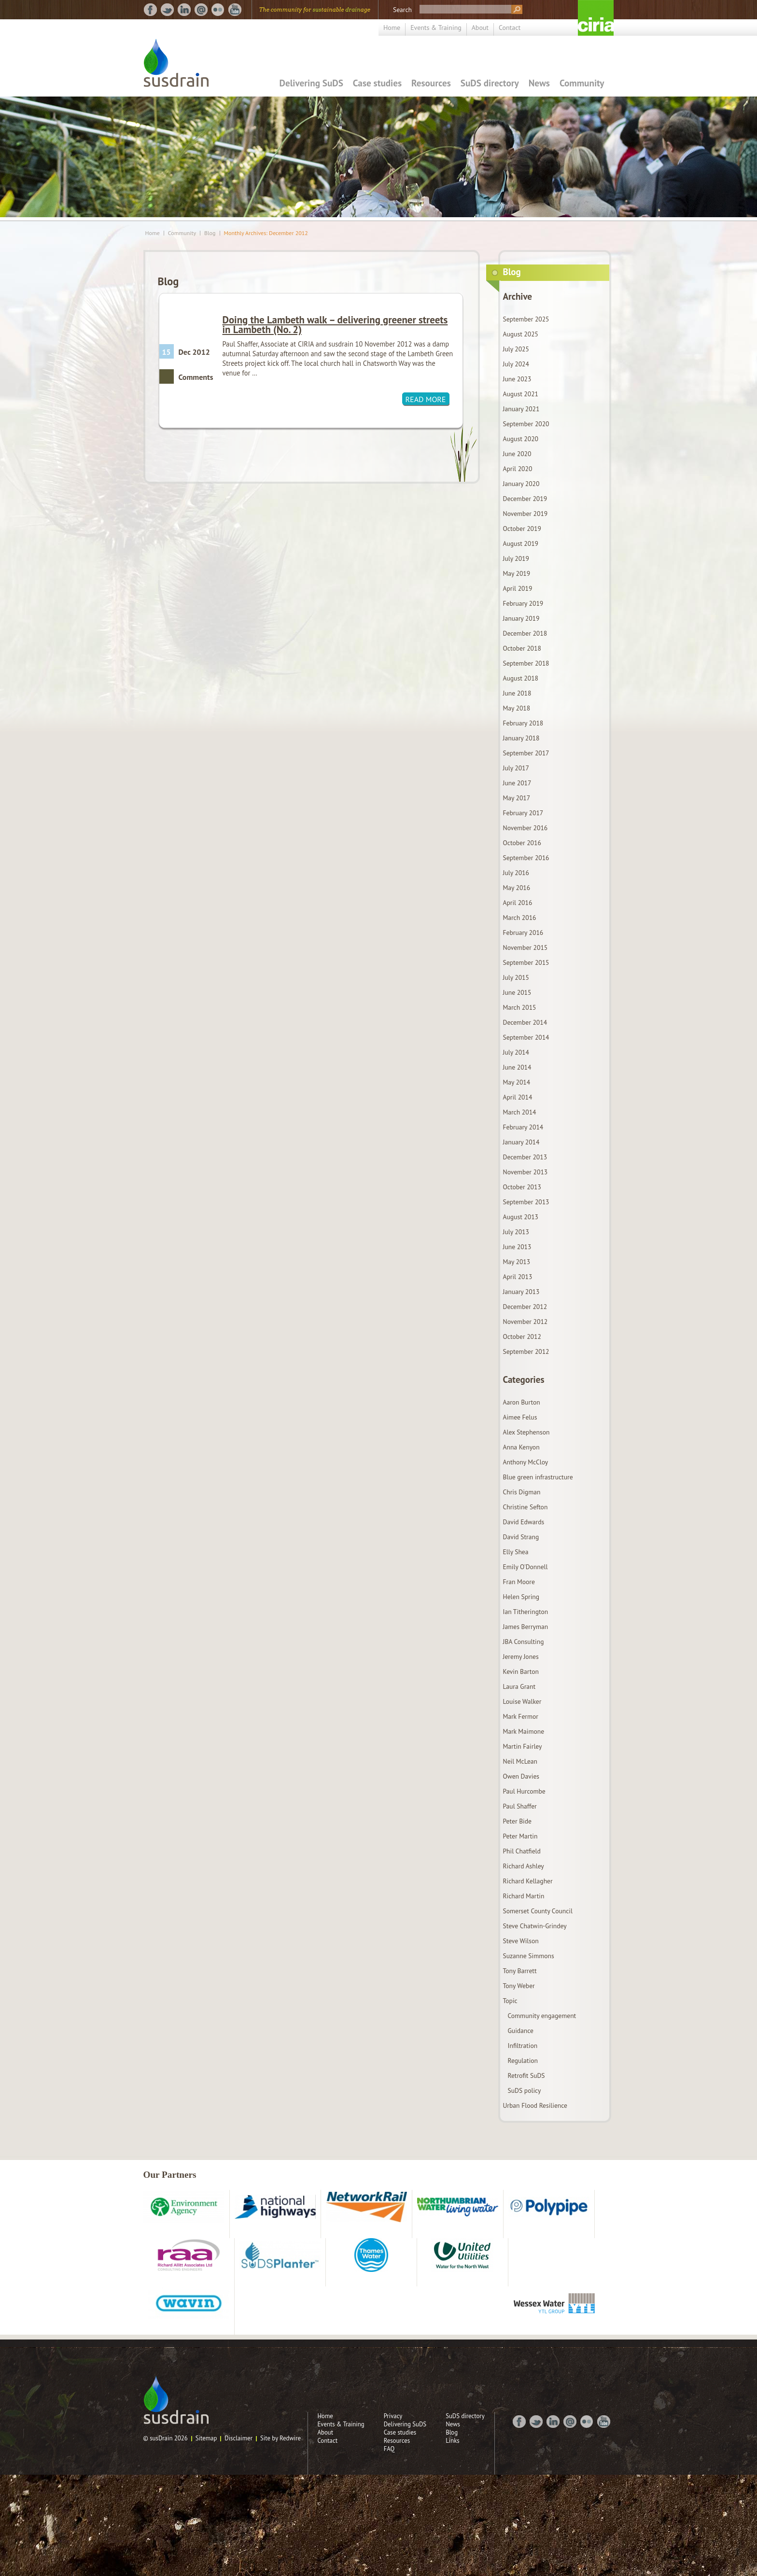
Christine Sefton (525, 1507)
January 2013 (521, 1291)
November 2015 (525, 947)
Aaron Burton (521, 1402)
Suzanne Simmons (528, 1955)
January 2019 (521, 618)
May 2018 (517, 708)
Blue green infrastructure (538, 1477)
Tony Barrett (520, 1970)
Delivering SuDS (311, 83)
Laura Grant (519, 1686)
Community (582, 83)
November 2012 (525, 1321)
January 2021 (521, 408)
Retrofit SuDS (526, 2075)
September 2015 (526, 962)
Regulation (523, 2060)
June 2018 (517, 693)
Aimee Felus (520, 1417)
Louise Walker (522, 1701)
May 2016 (517, 887)
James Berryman (525, 1626)
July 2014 (516, 1052)
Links (453, 2441)
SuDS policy (524, 2090)
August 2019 (521, 543)
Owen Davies (521, 1776)
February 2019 (523, 603)
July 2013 (516, 1231)
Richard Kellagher (528, 1881)
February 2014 (523, 1127)
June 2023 (517, 379)
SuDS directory (490, 83)
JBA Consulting (523, 1641)
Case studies (377, 83)
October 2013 (522, 1187)
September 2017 (526, 753)
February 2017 (523, 812)
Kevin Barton (521, 1671)
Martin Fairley (522, 1746)
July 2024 (516, 364)
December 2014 (525, 1022)
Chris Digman (522, 1492)
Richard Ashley (523, 1866)
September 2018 (526, 663)
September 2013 (526, 1201)
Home (391, 27)
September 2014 (526, 1037)
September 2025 (526, 319)
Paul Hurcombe (524, 1791)
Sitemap (206, 2438)
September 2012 (526, 1351)
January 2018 (521, 738)
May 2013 (517, 1261)
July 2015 (516, 977)
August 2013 (521, 1216)
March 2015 (519, 1007)
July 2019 (516, 558)
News (539, 83)
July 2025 (516, 349)
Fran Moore (519, 1581)
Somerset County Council (538, 1911)
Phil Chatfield (522, 1851)
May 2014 (517, 1082)
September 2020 (526, 423)
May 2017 (517, 798)
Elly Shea (516, 1551)
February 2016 (523, 932)
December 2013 (525, 1157)
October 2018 (522, 648)
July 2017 (516, 768)
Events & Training (436, 27)
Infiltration (523, 2045)
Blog (209, 233)
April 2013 (518, 1276)
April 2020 (518, 468)
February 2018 (523, 723)
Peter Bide (517, 1821)
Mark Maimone (524, 1731)
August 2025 (521, 334)
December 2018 (525, 633)
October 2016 (522, 842)
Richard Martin (524, 1896)
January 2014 (521, 1142)
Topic (510, 2000)
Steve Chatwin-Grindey (535, 1926)
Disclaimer (238, 2438)
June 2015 (517, 992)
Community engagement (542, 2015)
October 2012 (522, 1336)
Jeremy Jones (521, 1656)
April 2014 (518, 1097)
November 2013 (525, 1172)
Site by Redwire (280, 2438)
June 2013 (517, 1246)
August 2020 (521, 438)
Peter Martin (520, 1836)
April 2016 (518, 902)
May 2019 (517, 573)
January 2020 (521, 483)
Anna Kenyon (521, 1447)
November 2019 (525, 513)
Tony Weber (519, 1985)
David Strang (521, 1536)
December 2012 (525, 1306)
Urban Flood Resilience (535, 2105)
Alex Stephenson (526, 1432)
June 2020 (517, 453)
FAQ (389, 2449)
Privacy (393, 2416)
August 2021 (521, 394)
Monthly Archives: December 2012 (266, 233)
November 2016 (525, 827)
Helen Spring (521, 1596)
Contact (509, 27)
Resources (431, 83)
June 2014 (517, 1067)
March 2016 (519, 917)
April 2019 (518, 588)
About (480, 27)
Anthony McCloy (525, 1462)
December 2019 (525, 498)
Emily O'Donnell (525, 1566)
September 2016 (526, 857)
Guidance (521, 2030)
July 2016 (516, 872)
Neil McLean (520, 1761)
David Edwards (524, 1522)
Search (402, 9)
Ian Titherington (525, 1611)
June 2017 (517, 783)
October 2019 (522, 528)
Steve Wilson (521, 1940)
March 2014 (519, 1112)
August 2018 (521, 678)
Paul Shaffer (520, 1806)
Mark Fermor (520, 1716)
